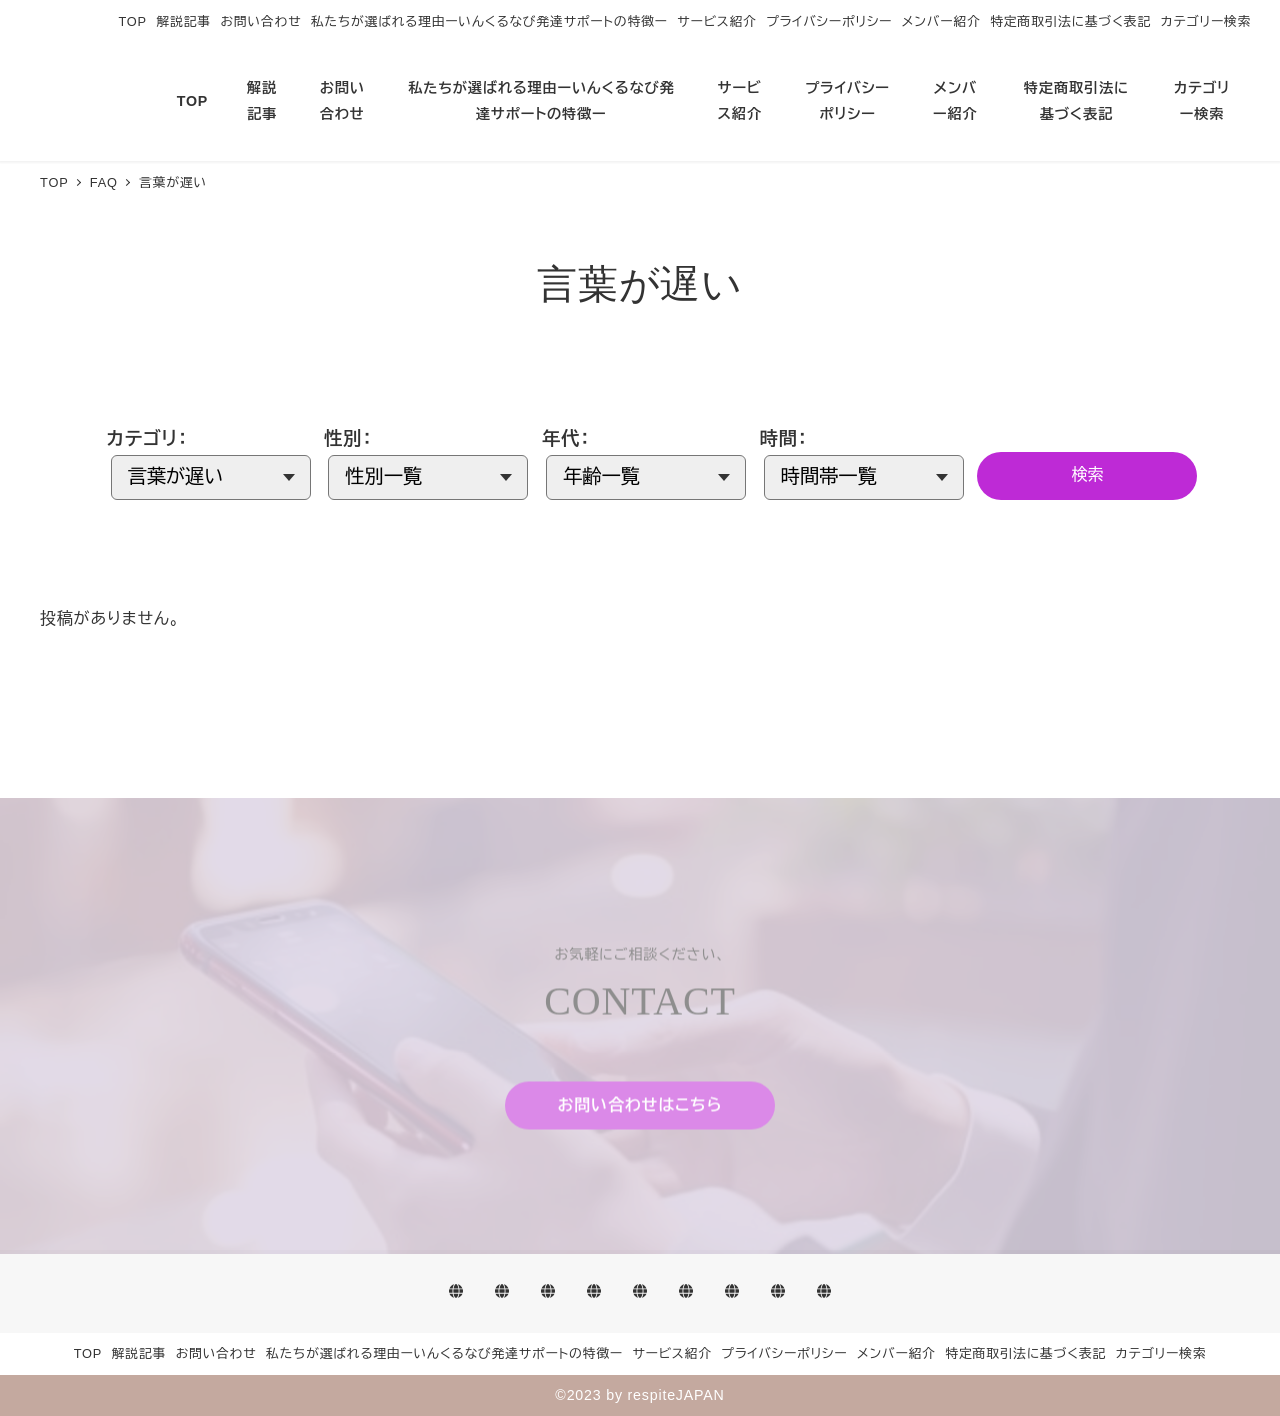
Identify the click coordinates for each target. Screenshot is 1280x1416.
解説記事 (184, 21)
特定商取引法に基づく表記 (1070, 21)
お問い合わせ (261, 21)
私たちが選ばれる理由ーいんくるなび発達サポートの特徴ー (489, 21)
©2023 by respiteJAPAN (639, 1395)
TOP (132, 21)
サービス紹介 (716, 21)
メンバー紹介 (941, 21)
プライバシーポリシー (829, 21)
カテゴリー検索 (1206, 21)
